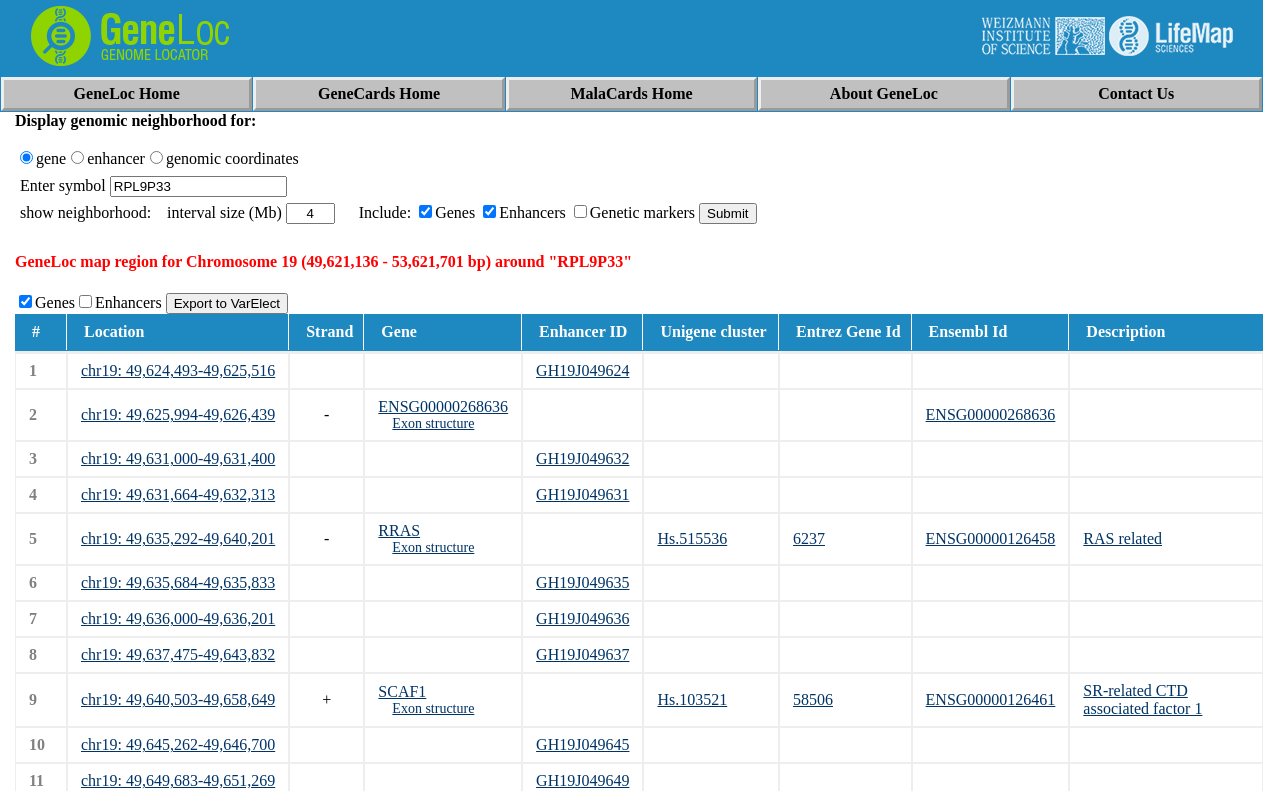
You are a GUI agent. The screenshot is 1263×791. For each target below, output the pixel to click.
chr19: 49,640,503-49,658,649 (178, 699)
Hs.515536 (692, 538)
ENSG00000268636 (443, 406)
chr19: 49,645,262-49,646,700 (178, 744)
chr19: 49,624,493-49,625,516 (178, 370)
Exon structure (433, 423)
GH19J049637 (582, 654)
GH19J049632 (582, 458)
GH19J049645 (582, 744)
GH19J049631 (582, 494)
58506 (813, 699)
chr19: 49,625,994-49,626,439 (178, 414)
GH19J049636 (582, 618)
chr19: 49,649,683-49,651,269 (178, 780)
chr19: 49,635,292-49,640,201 (178, 538)
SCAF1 (402, 691)
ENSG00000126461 (991, 699)
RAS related (1122, 538)
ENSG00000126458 (991, 538)
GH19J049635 (582, 582)
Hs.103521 (692, 699)
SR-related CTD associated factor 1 (1142, 699)
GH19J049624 (582, 370)
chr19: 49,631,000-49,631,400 (178, 458)
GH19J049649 (582, 780)
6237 (809, 538)
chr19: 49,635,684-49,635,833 (178, 582)
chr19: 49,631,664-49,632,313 (178, 494)
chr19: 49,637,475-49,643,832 (178, 654)
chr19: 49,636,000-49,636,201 (178, 618)
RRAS (399, 530)
